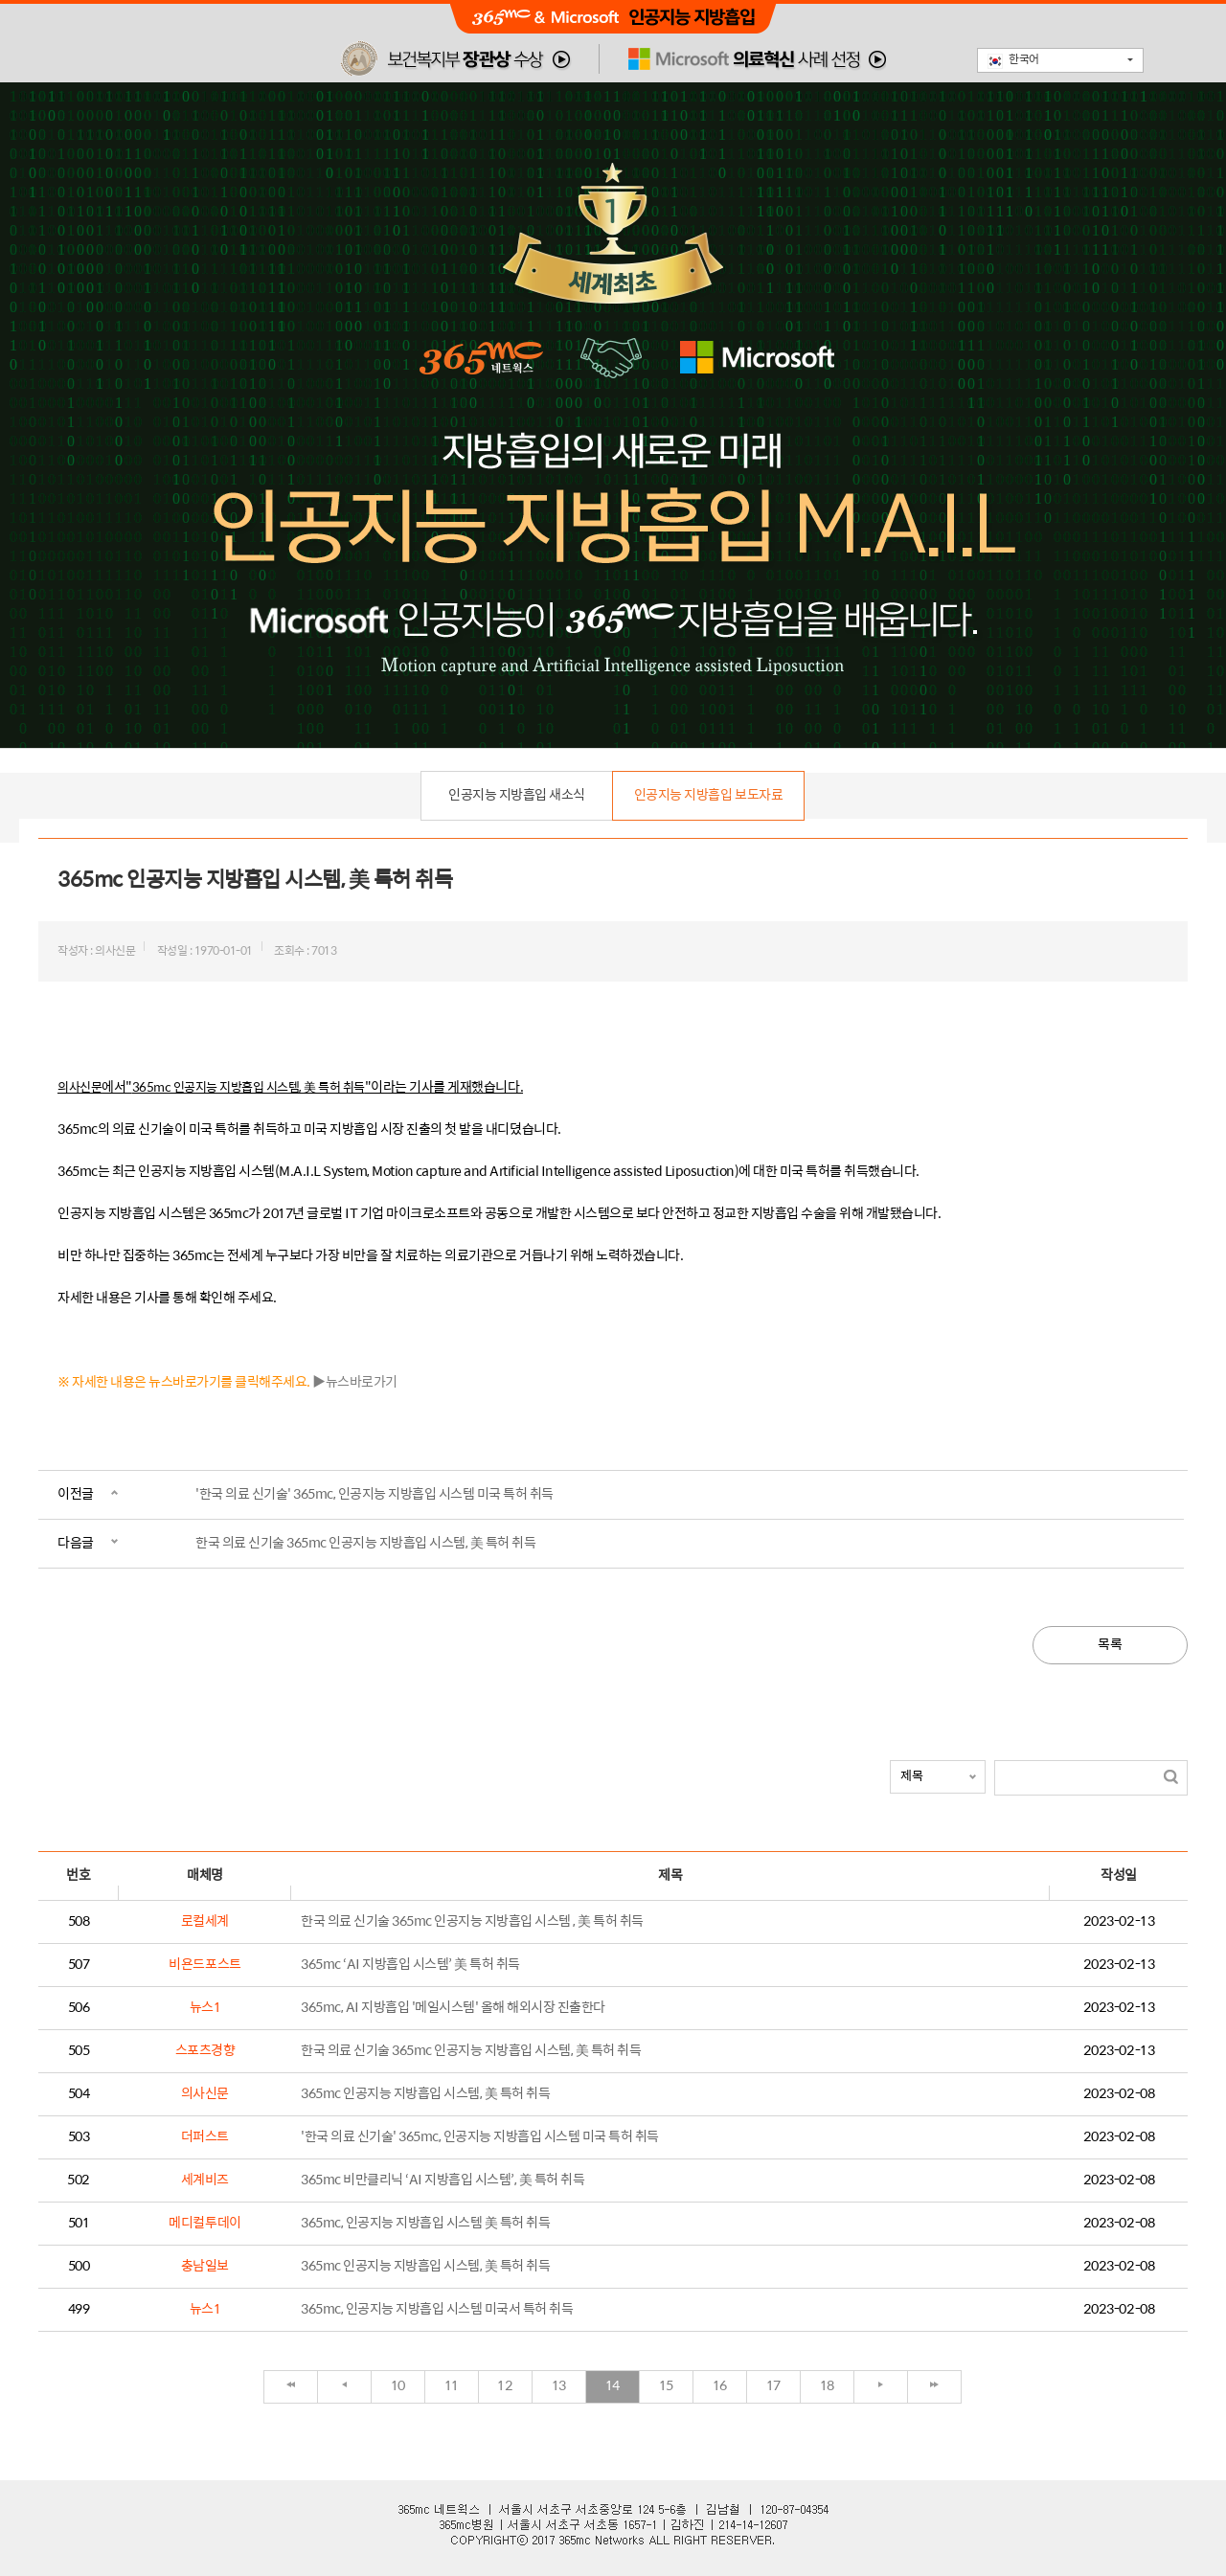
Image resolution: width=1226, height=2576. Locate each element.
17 (773, 2386)
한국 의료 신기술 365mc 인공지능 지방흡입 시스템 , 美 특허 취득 (472, 1921)
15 (666, 2386)
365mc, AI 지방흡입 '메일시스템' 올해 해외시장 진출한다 (453, 2008)
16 (720, 2386)
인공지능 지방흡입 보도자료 (708, 795)
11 (451, 2386)
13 (559, 2386)
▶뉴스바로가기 (354, 1382)
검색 (1171, 1777)
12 (504, 2386)
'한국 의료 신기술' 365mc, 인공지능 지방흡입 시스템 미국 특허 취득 (374, 1494)
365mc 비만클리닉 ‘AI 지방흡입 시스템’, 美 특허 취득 (442, 2180)
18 (827, 2386)
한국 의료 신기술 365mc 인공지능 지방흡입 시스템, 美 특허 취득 (365, 1543)
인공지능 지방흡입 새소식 (516, 795)
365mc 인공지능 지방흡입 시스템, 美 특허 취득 (425, 2094)
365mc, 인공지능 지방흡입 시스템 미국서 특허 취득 (437, 2309)
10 (398, 2386)
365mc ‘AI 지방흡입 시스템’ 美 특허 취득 (410, 1964)
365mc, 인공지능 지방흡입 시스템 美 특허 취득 (425, 2223)
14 (612, 2386)
